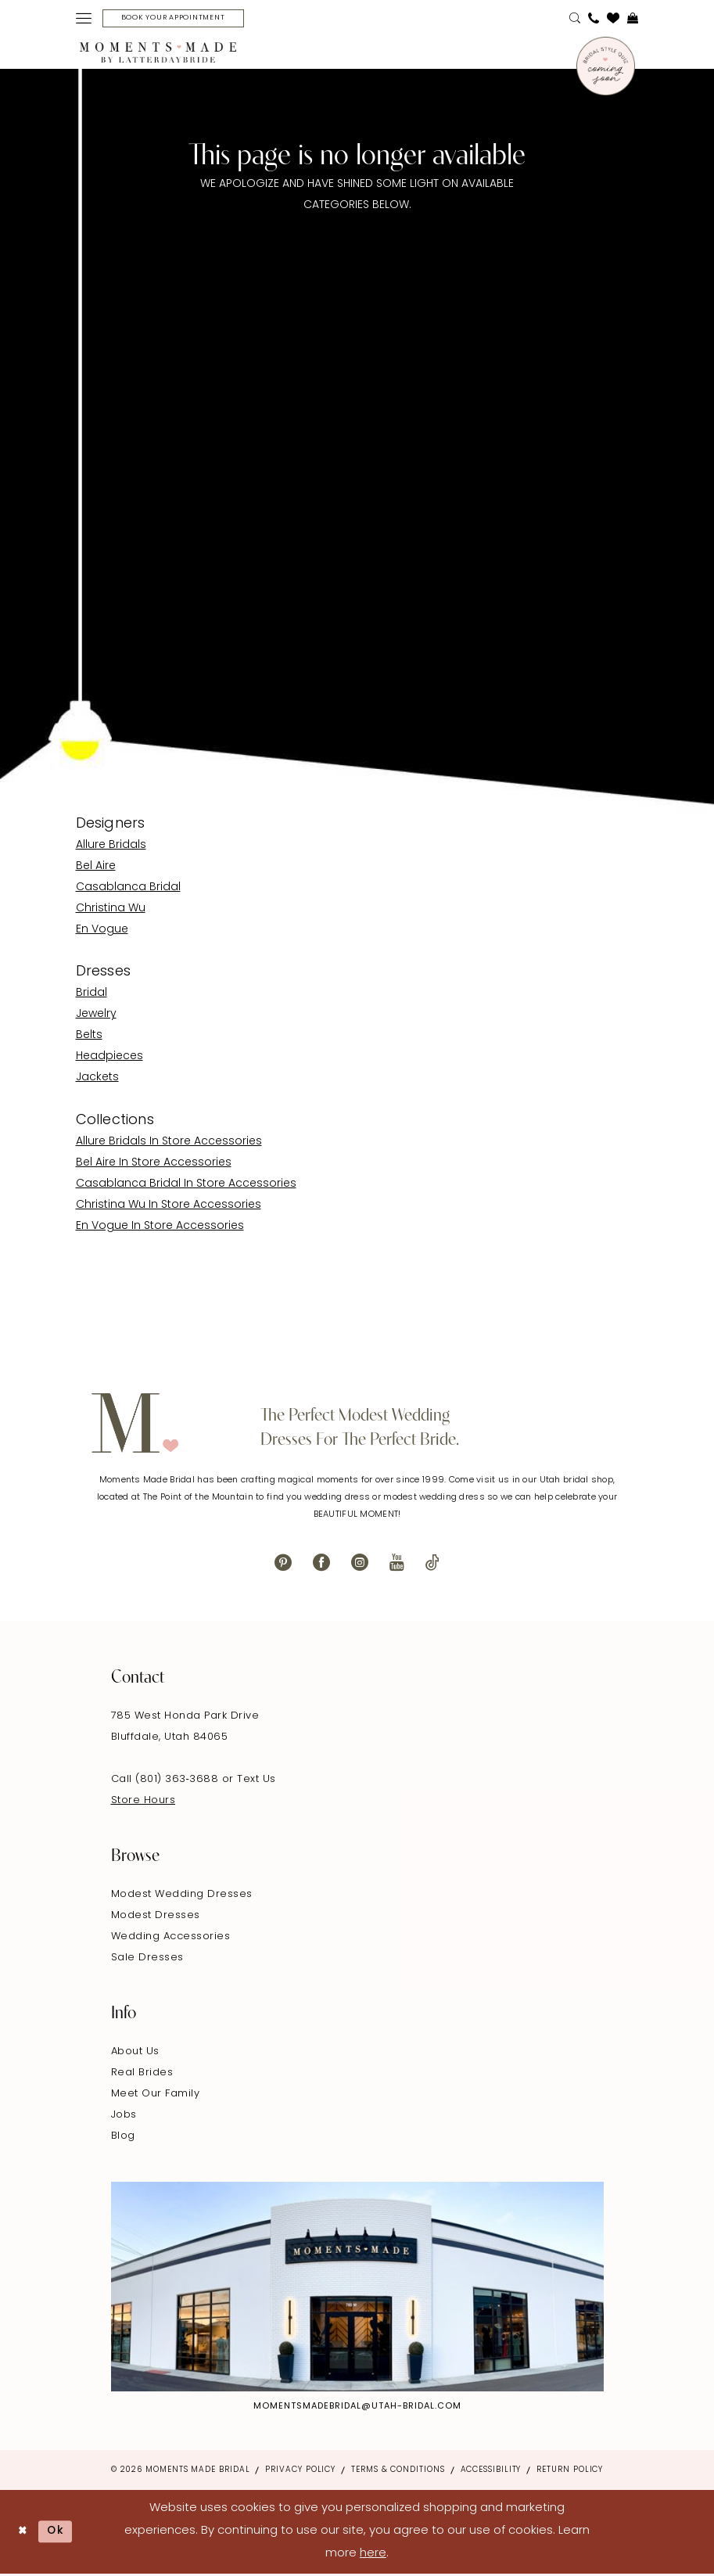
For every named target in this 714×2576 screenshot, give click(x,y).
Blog (123, 2137)
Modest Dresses (155, 1917)
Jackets (97, 1080)
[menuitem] (83, 19)
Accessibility (491, 2471)
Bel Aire (96, 868)
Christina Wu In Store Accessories (168, 1207)
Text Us (256, 1781)
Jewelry (96, 1016)
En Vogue (102, 931)
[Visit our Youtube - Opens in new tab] (397, 1564)
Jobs (124, 2116)
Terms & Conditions (397, 2471)
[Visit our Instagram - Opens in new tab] (359, 1564)
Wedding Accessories (171, 1938)
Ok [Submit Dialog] (60, 2533)
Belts (89, 1038)
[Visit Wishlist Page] (613, 19)
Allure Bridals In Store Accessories (169, 1143)
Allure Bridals (111, 847)
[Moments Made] (158, 55)
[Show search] (574, 19)
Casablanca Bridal (128, 889)
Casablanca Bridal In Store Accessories (186, 1185)
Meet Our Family (155, 2095)
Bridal (91, 995)
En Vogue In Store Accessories (160, 1228)
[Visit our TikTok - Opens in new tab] (432, 1564)
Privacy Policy (300, 2471)
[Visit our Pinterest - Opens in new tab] (283, 1564)
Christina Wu (110, 910)
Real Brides (142, 2074)
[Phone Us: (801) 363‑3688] (593, 19)
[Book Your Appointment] (181, 19)
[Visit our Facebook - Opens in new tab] (321, 1564)
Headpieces (109, 1059)
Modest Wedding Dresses (182, 1896)
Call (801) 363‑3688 (166, 1781)
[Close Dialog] (23, 2533)
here (373, 2555)
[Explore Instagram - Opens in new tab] (357, 2288)
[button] (83, 19)
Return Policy (569, 2471)
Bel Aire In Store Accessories (153, 1164)
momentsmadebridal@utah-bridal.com (357, 2408)
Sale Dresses (147, 1959)
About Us (135, 2053)
